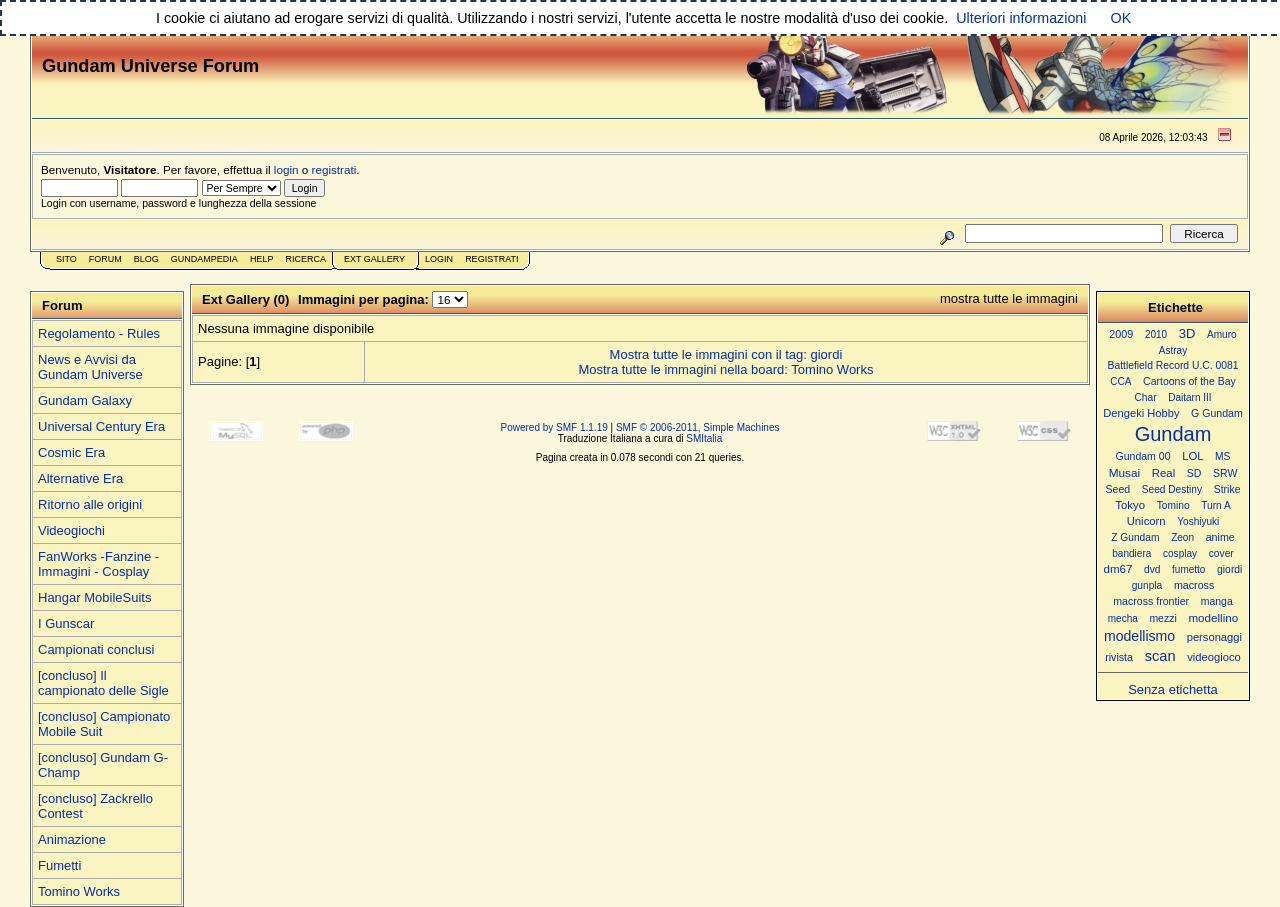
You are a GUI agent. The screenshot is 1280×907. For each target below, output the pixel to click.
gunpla (1147, 585)
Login (439, 259)
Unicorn (1146, 521)
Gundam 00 (1143, 456)
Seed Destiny (1172, 489)
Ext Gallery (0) (245, 299)
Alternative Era (80, 478)
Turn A (1215, 505)
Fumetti (59, 865)
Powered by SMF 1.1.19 (554, 427)
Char (1145, 397)
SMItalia (704, 438)
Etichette (1175, 307)
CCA (1120, 381)
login (286, 169)
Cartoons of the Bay (1189, 381)
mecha (1123, 618)
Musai (1124, 472)
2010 (1156, 334)
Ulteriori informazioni (1021, 18)
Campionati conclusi (96, 649)
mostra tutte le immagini (1009, 298)
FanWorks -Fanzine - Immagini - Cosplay (98, 564)
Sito (66, 259)
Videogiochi (71, 530)
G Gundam (1217, 413)
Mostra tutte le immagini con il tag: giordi (726, 354)
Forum (105, 259)
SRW (1225, 473)
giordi (1229, 569)
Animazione (72, 839)
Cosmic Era (71, 452)
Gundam (1173, 434)
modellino (1213, 617)
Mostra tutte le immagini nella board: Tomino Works (725, 369)
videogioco (1214, 657)
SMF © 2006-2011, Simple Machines (698, 427)
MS (1222, 456)
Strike (1227, 489)
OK (1121, 18)
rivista (1119, 657)
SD (1194, 473)
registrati (334, 169)
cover (1221, 553)
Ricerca (305, 259)
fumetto (1188, 569)
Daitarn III (1189, 397)
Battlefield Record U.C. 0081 (1173, 365)
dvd (1152, 569)
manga (1217, 601)
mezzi (1162, 618)
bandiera (1131, 553)
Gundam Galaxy (85, 400)
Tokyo (1130, 505)
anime (1220, 537)
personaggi (1214, 637)
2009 (1121, 334)
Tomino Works (79, 891)
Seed (1117, 489)
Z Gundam (1135, 537)
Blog (146, 259)
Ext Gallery (374, 259)
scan (1160, 656)
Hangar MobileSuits (94, 597)
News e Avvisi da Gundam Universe (90, 367)
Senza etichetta (1173, 689)
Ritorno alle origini (90, 504)
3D (1187, 333)
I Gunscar (66, 623)
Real (1163, 473)
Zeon (1182, 537)
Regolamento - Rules (99, 333)
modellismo (1139, 636)
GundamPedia (204, 259)
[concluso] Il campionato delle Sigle (103, 683)
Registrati (491, 259)
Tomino (1173, 505)
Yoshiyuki (1198, 521)
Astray (1173, 350)
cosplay (1180, 553)
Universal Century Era (101, 426)
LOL (1192, 456)
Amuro (1222, 334)
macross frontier (1151, 601)
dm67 (1118, 569)
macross (1194, 585)
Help (262, 259)
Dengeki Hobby (1141, 413)
